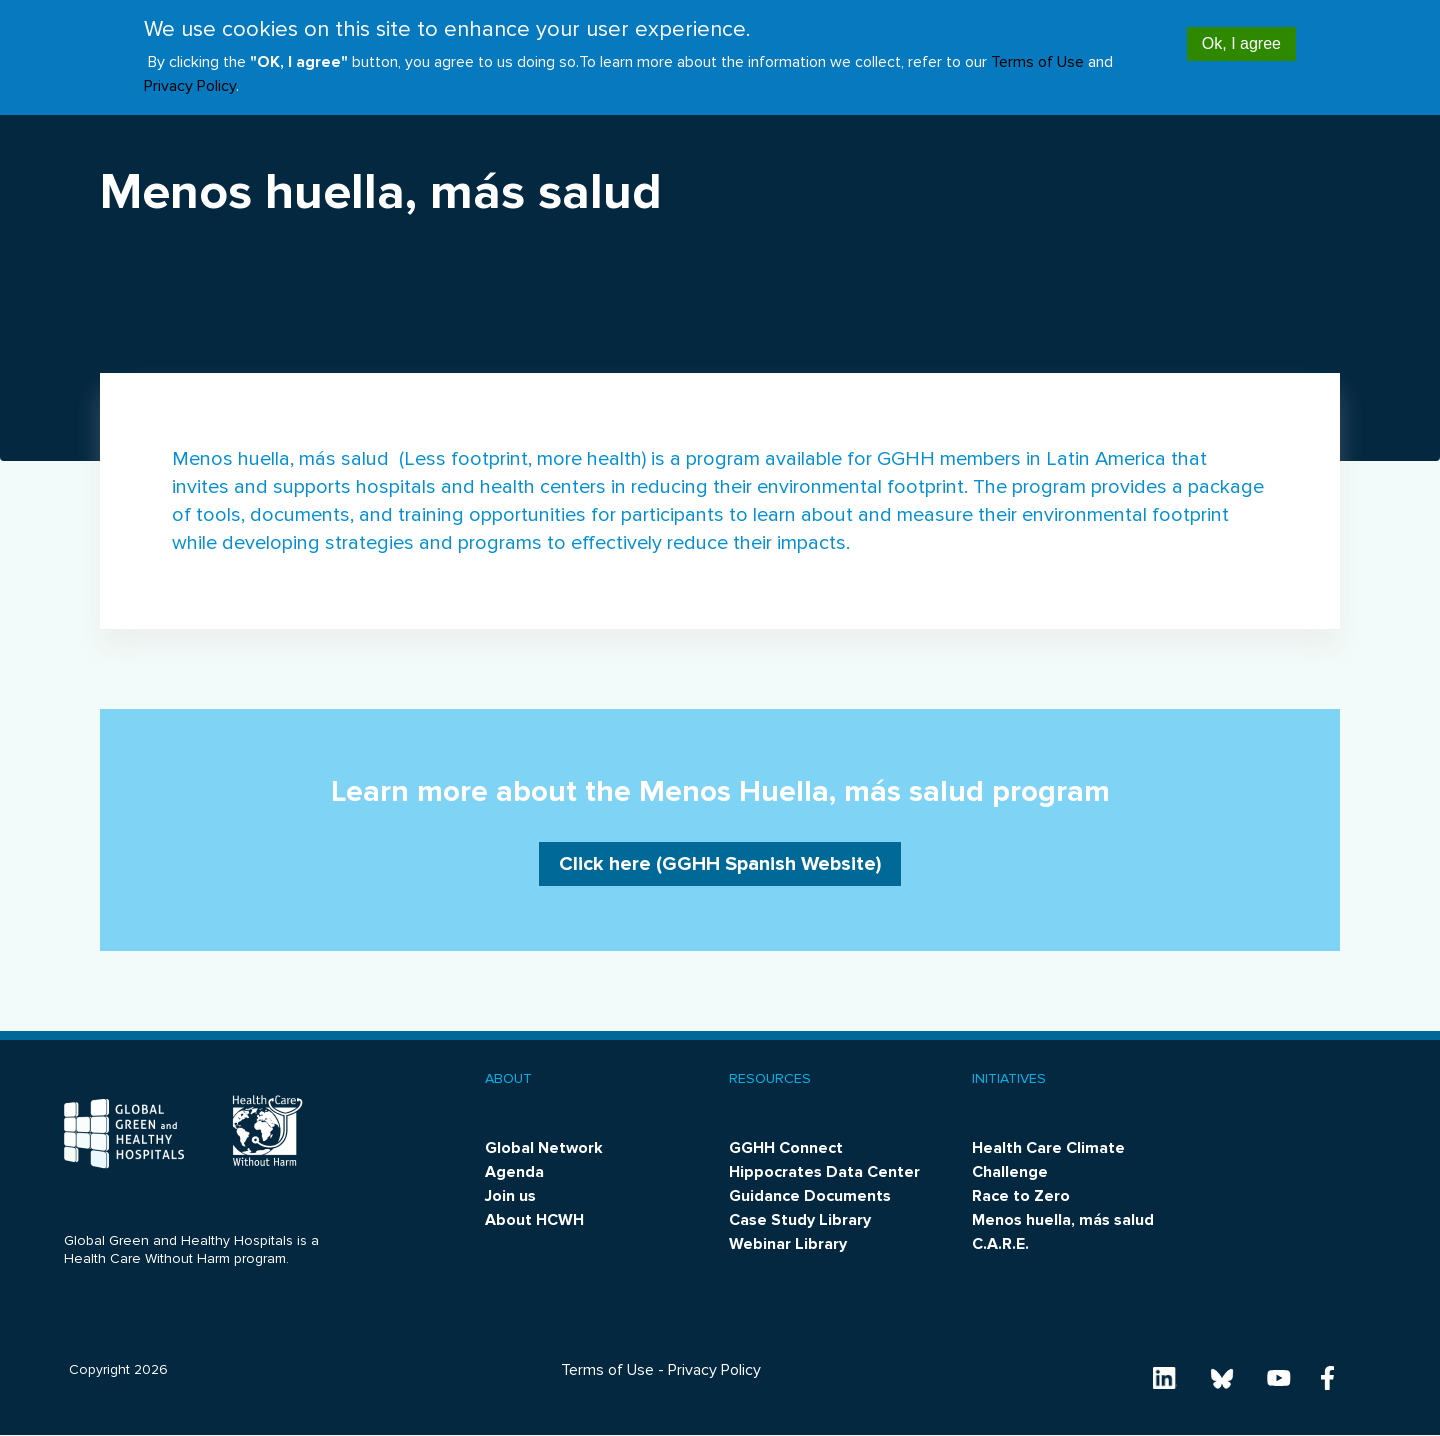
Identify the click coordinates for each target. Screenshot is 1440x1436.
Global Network (544, 1148)
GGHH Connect (786, 1148)
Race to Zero (1021, 1196)
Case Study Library (800, 1220)
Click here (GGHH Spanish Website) (720, 864)
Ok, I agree (1241, 32)
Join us (510, 1196)
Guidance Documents (810, 1196)
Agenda (514, 1172)
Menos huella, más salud (1063, 1220)
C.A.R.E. (1000, 1244)
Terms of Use (1037, 52)
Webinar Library (788, 1244)
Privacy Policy (190, 76)
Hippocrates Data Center (824, 1172)
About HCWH (534, 1220)
